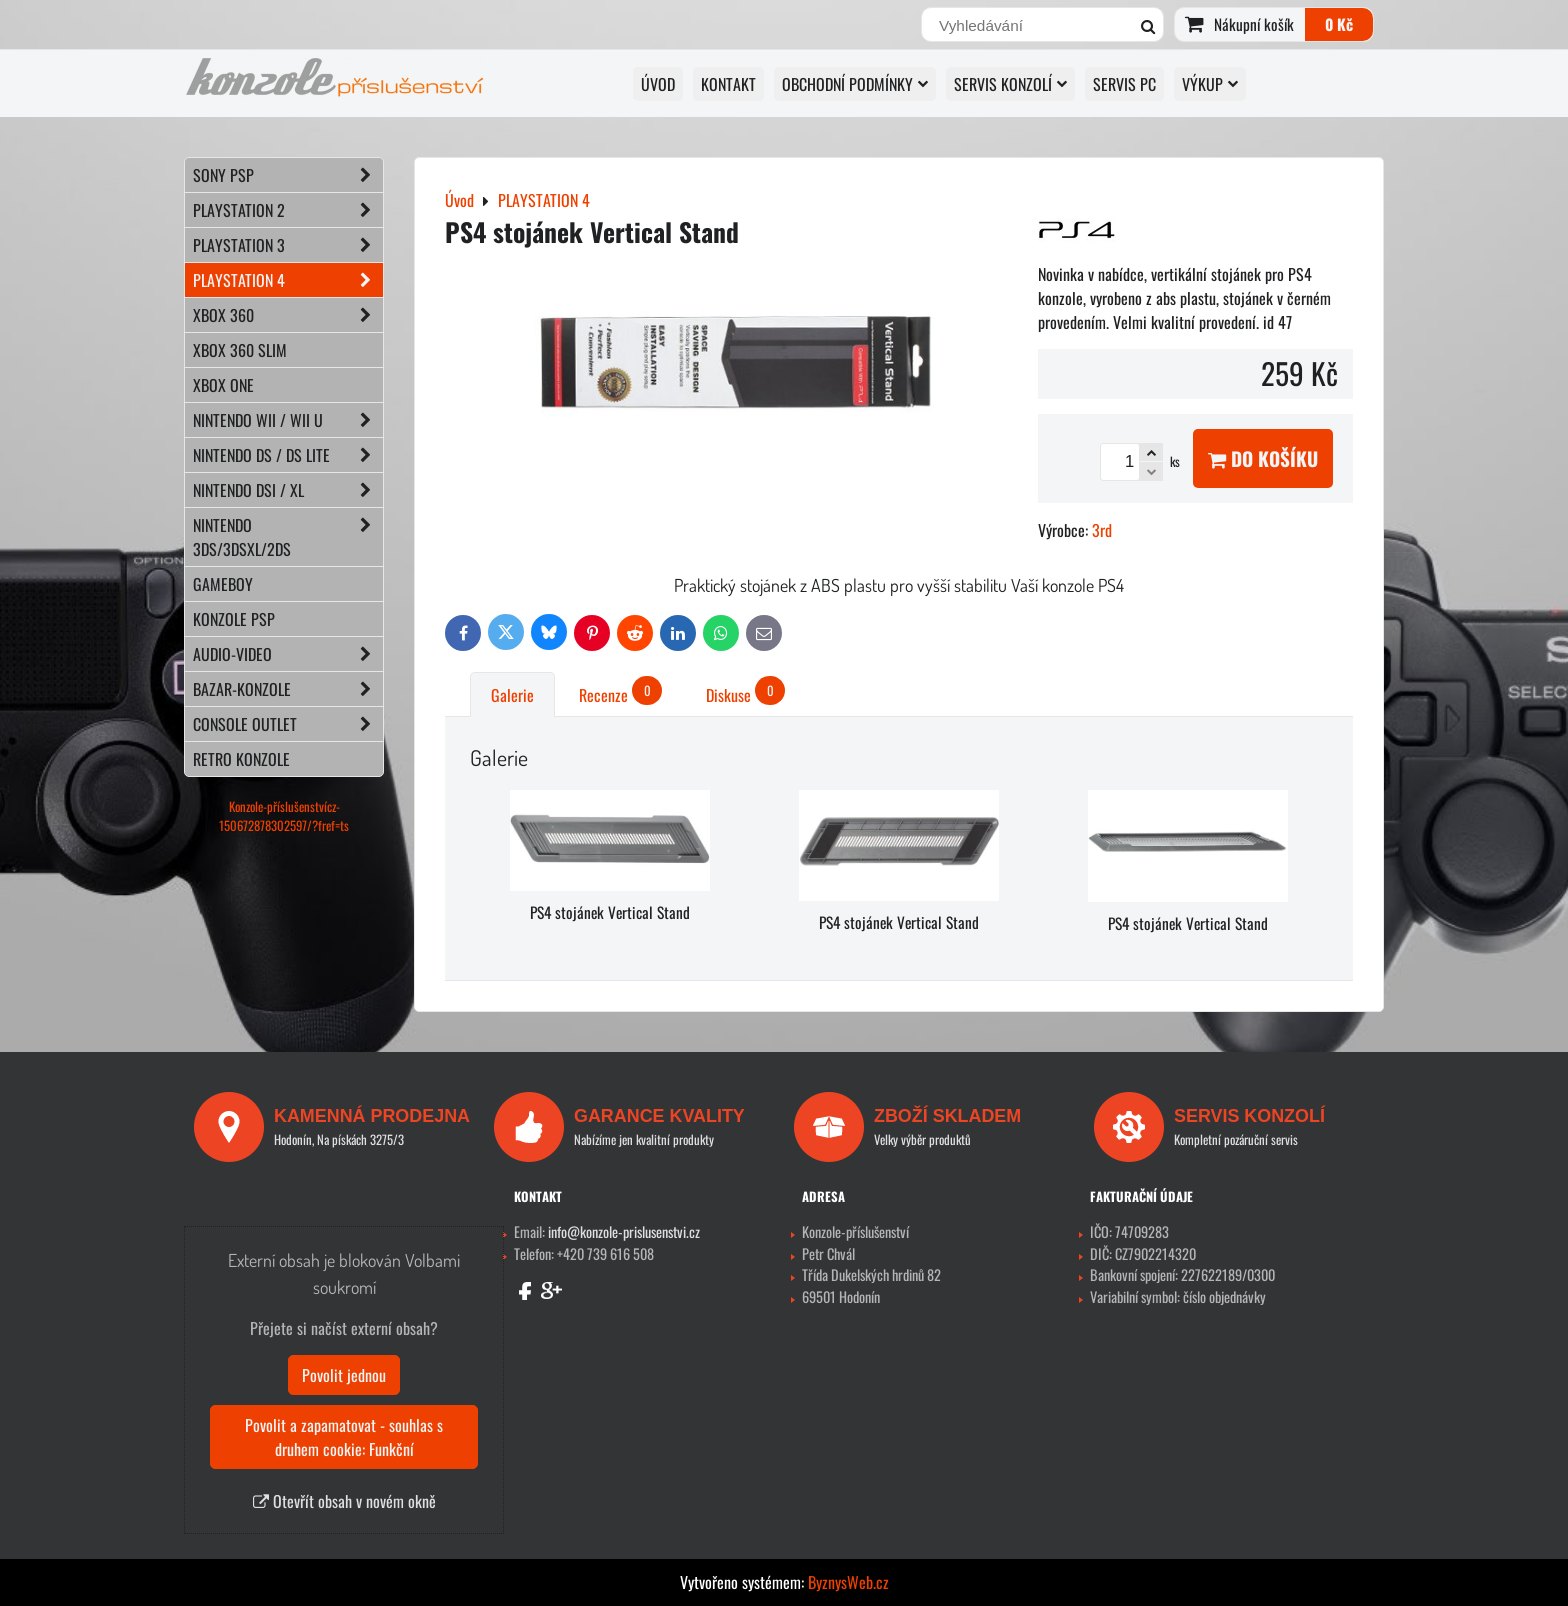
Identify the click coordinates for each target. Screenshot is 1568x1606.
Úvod (658, 84)
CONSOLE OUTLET (288, 724)
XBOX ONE (223, 385)
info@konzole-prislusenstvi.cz (624, 1231)
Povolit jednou (344, 1375)
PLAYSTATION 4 (288, 280)
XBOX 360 (288, 315)
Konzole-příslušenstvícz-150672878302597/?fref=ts (284, 816)
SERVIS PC (1124, 84)
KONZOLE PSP (234, 619)
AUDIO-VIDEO (288, 654)
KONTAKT (728, 84)
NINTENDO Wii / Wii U (288, 420)
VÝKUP (1210, 84)
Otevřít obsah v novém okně (344, 1501)
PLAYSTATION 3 (288, 245)
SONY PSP (288, 175)
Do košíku (1263, 458)
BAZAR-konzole (288, 689)
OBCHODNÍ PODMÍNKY (855, 84)
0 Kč (1339, 24)
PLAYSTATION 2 (288, 210)
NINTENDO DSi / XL (288, 490)
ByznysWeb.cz (848, 1582)
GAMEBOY (223, 584)
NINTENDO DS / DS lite (288, 455)
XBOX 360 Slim (240, 350)
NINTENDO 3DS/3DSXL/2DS (288, 537)
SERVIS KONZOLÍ (1010, 84)
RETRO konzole (241, 759)
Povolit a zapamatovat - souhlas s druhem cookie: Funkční (344, 1437)
